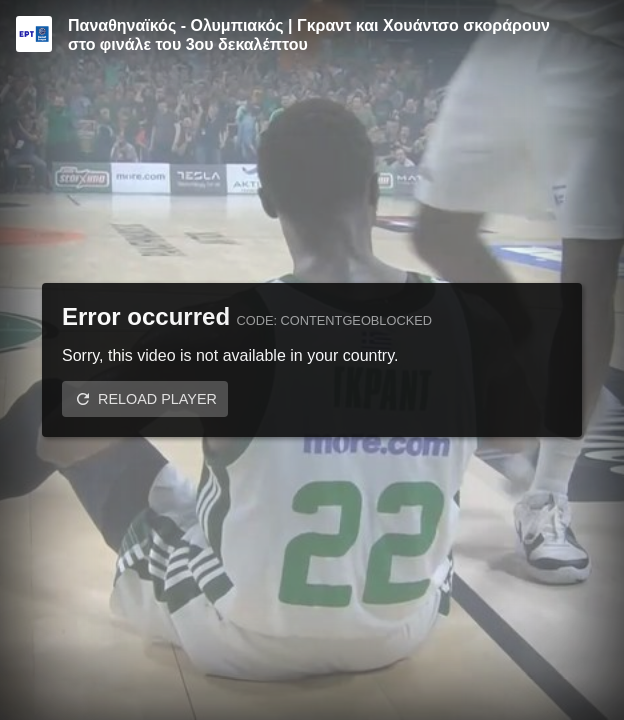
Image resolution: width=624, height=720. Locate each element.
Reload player (157, 399)
